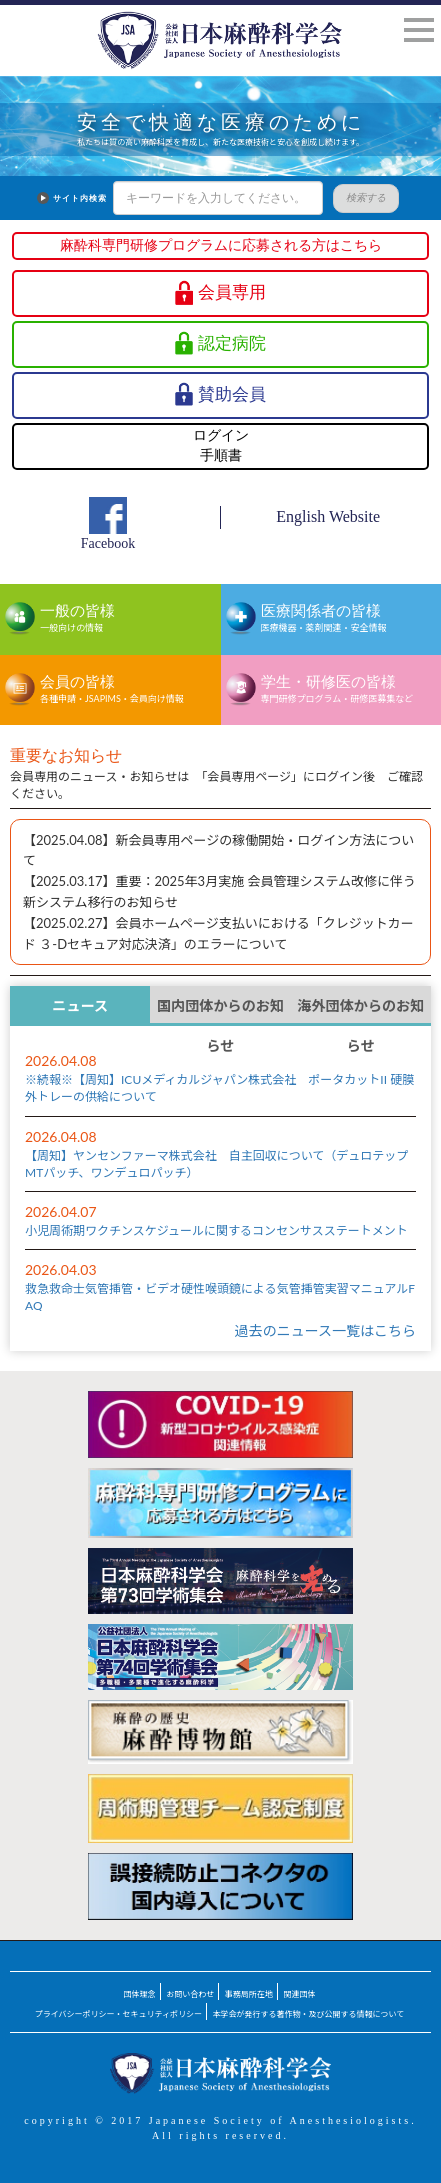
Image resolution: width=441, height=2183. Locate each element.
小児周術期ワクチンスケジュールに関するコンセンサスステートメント (216, 1230)
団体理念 (140, 1994)
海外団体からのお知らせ (360, 1011)
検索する (358, 197)
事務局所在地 (249, 1994)
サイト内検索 (72, 198)
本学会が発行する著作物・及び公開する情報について (309, 2014)
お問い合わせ (190, 1994)
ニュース (80, 1005)
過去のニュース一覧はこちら (325, 1330)
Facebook (108, 543)
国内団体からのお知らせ (220, 1011)
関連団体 (299, 1994)
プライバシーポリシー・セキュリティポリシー (118, 2014)
